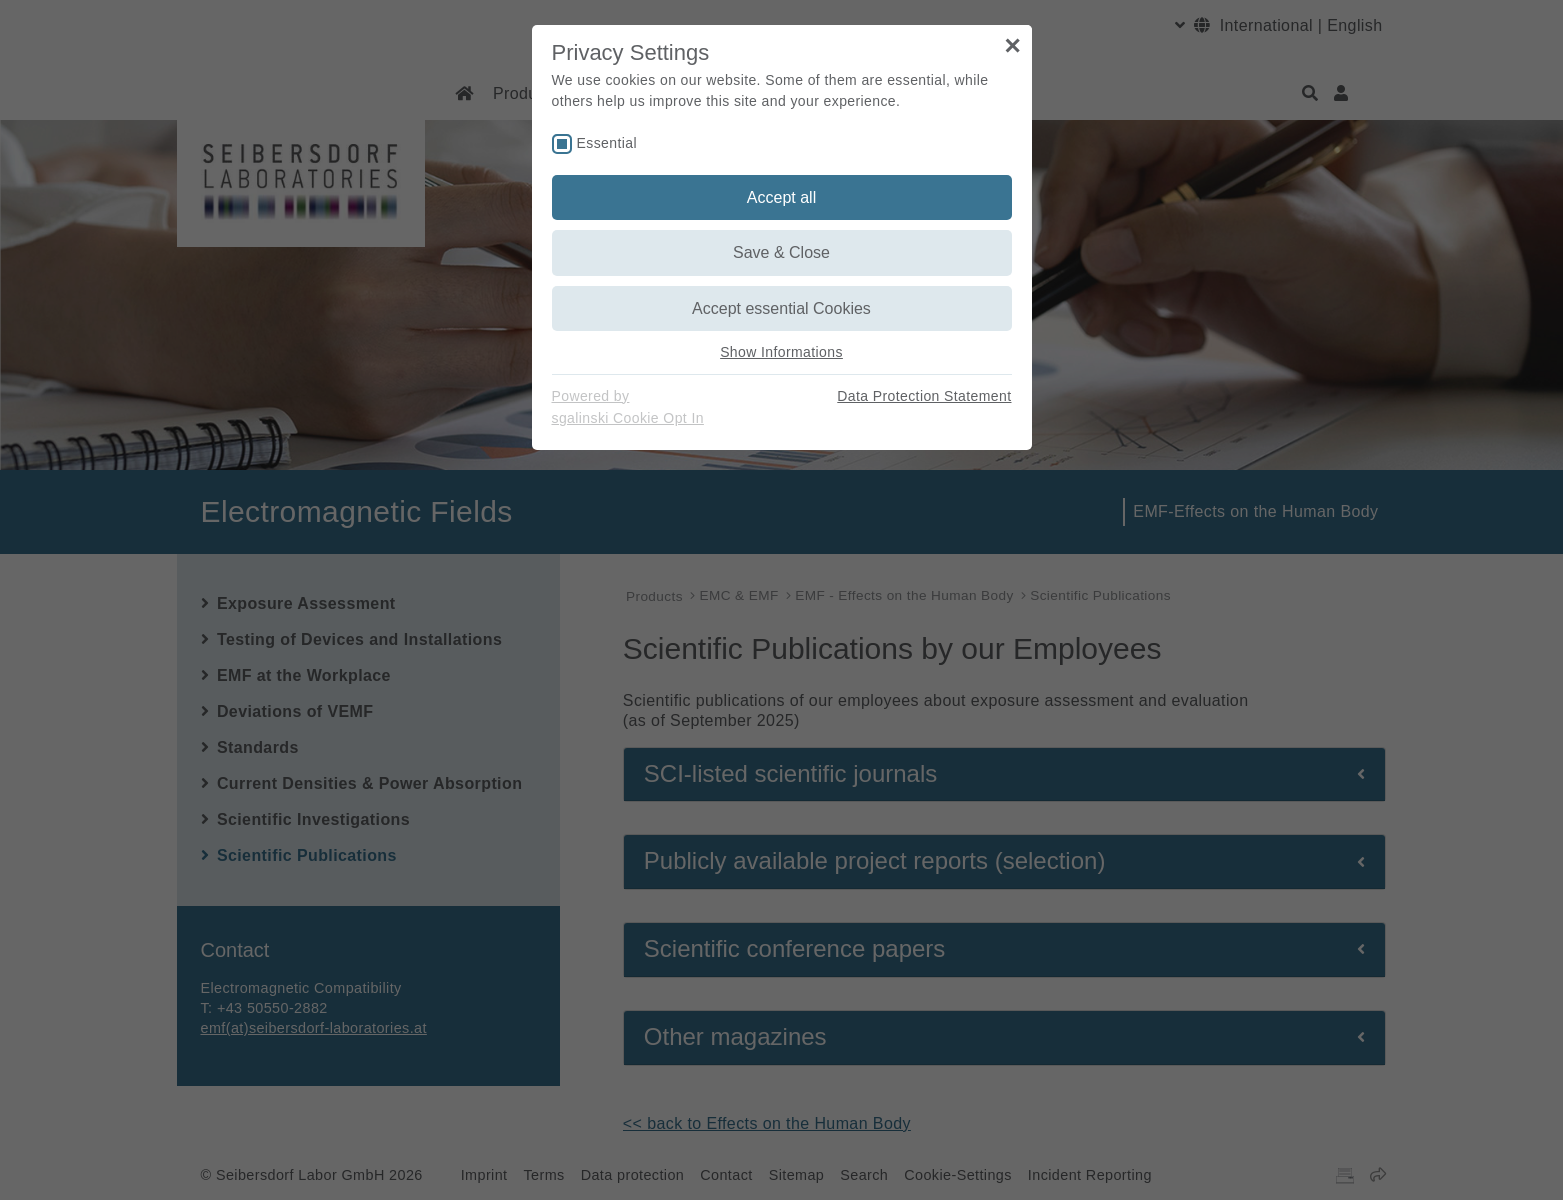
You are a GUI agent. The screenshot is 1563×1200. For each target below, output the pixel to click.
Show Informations (781, 352)
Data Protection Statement (924, 396)
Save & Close (781, 252)
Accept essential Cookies (781, 308)
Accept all (781, 197)
